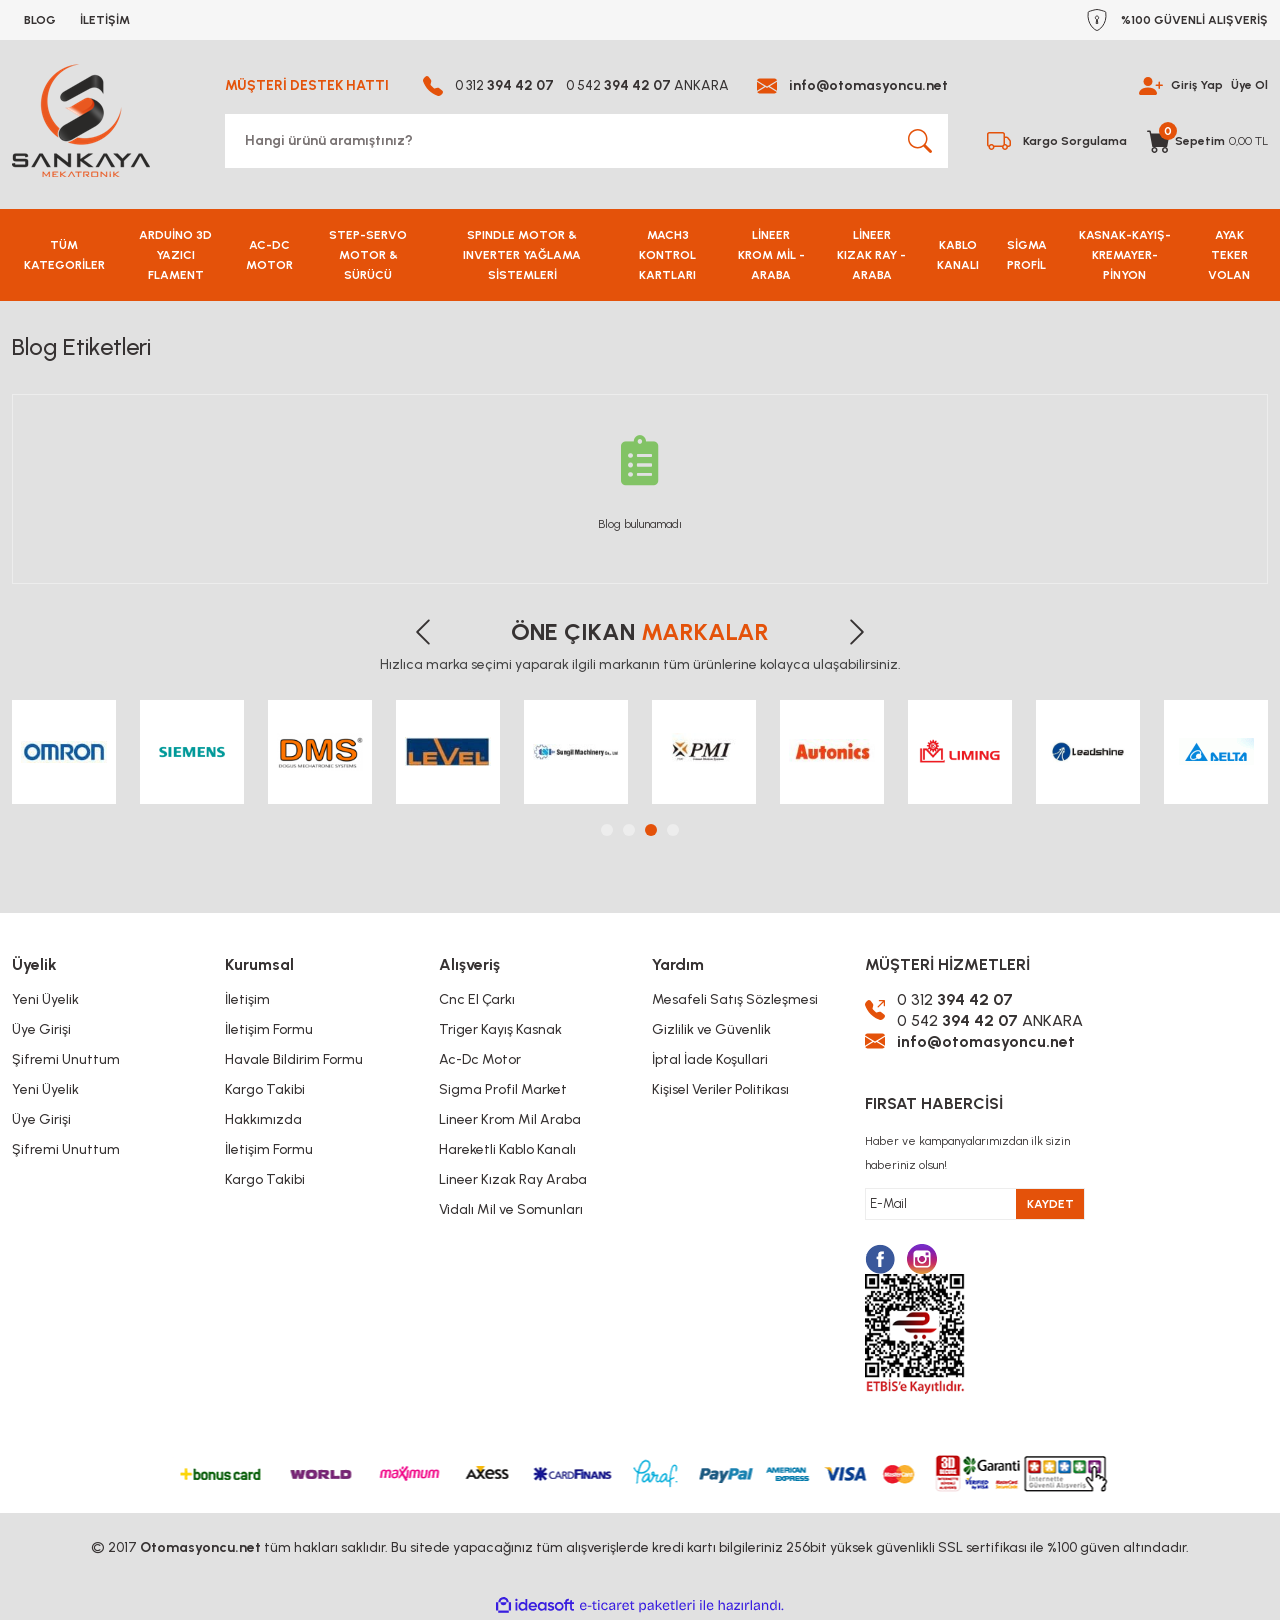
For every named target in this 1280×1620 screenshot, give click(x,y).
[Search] (586, 141)
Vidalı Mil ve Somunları (511, 1209)
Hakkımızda (263, 1119)
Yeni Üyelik (45, 999)
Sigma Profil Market (503, 1089)
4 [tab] (673, 830)
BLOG (40, 20)
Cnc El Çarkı (477, 999)
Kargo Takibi (265, 1089)
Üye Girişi (41, 1029)
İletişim (247, 999)
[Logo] (81, 120)
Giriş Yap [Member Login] (1197, 86)
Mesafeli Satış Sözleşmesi (735, 999)
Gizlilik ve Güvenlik (711, 1029)
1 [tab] (607, 830)
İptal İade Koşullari (710, 1059)
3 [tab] (651, 830)
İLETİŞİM (105, 20)
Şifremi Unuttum (66, 1059)
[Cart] (1207, 141)
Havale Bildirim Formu (294, 1059)
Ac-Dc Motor (480, 1059)
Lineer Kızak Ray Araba (513, 1179)
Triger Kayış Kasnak (500, 1029)
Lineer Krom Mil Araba (510, 1119)
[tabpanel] (64, 752)
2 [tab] (629, 830)
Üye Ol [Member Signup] (1249, 86)
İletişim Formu (269, 1029)
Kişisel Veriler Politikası (720, 1089)
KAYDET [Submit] (1050, 1204)
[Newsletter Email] (975, 1204)
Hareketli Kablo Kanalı (507, 1149)
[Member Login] (1151, 85)
